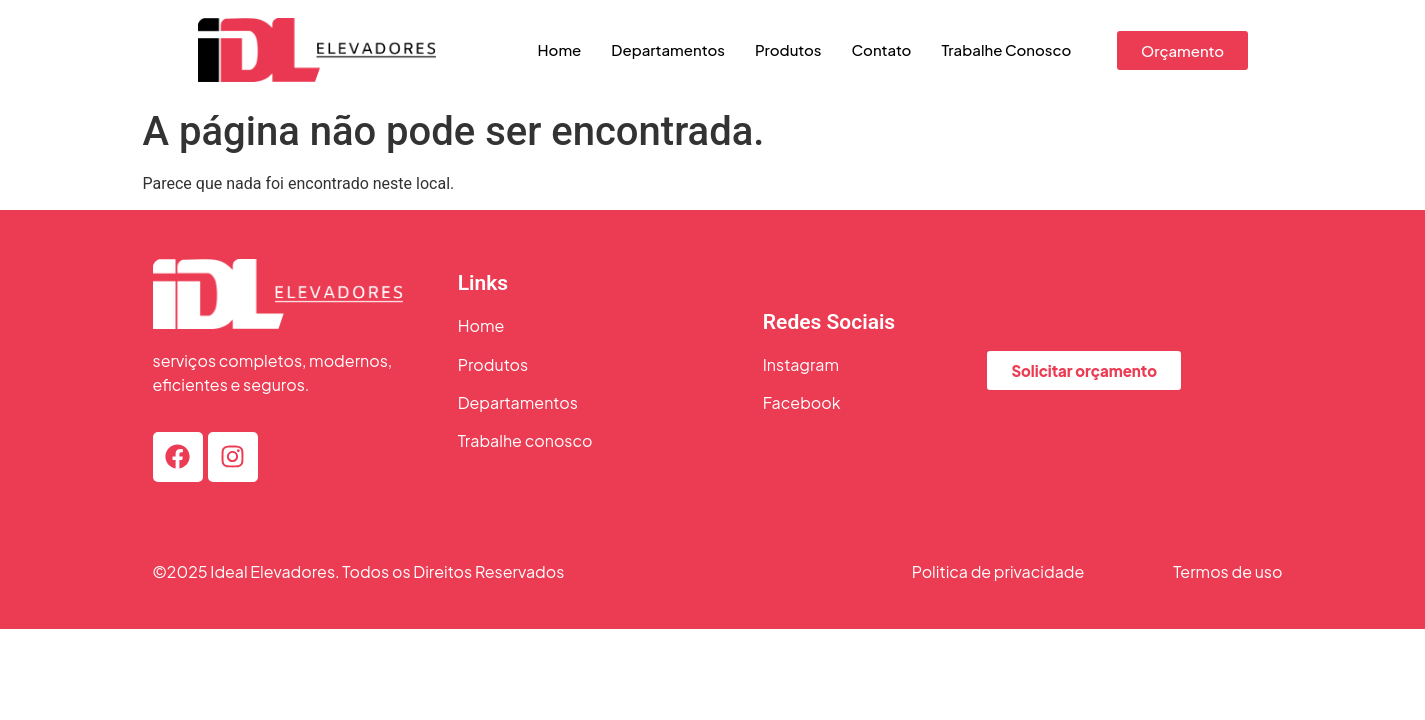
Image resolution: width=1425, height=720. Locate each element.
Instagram (801, 364)
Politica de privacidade (998, 571)
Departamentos (668, 49)
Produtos (788, 49)
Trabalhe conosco (525, 440)
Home (560, 49)
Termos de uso (1227, 571)
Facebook (802, 402)
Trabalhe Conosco (1006, 49)
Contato (882, 49)
